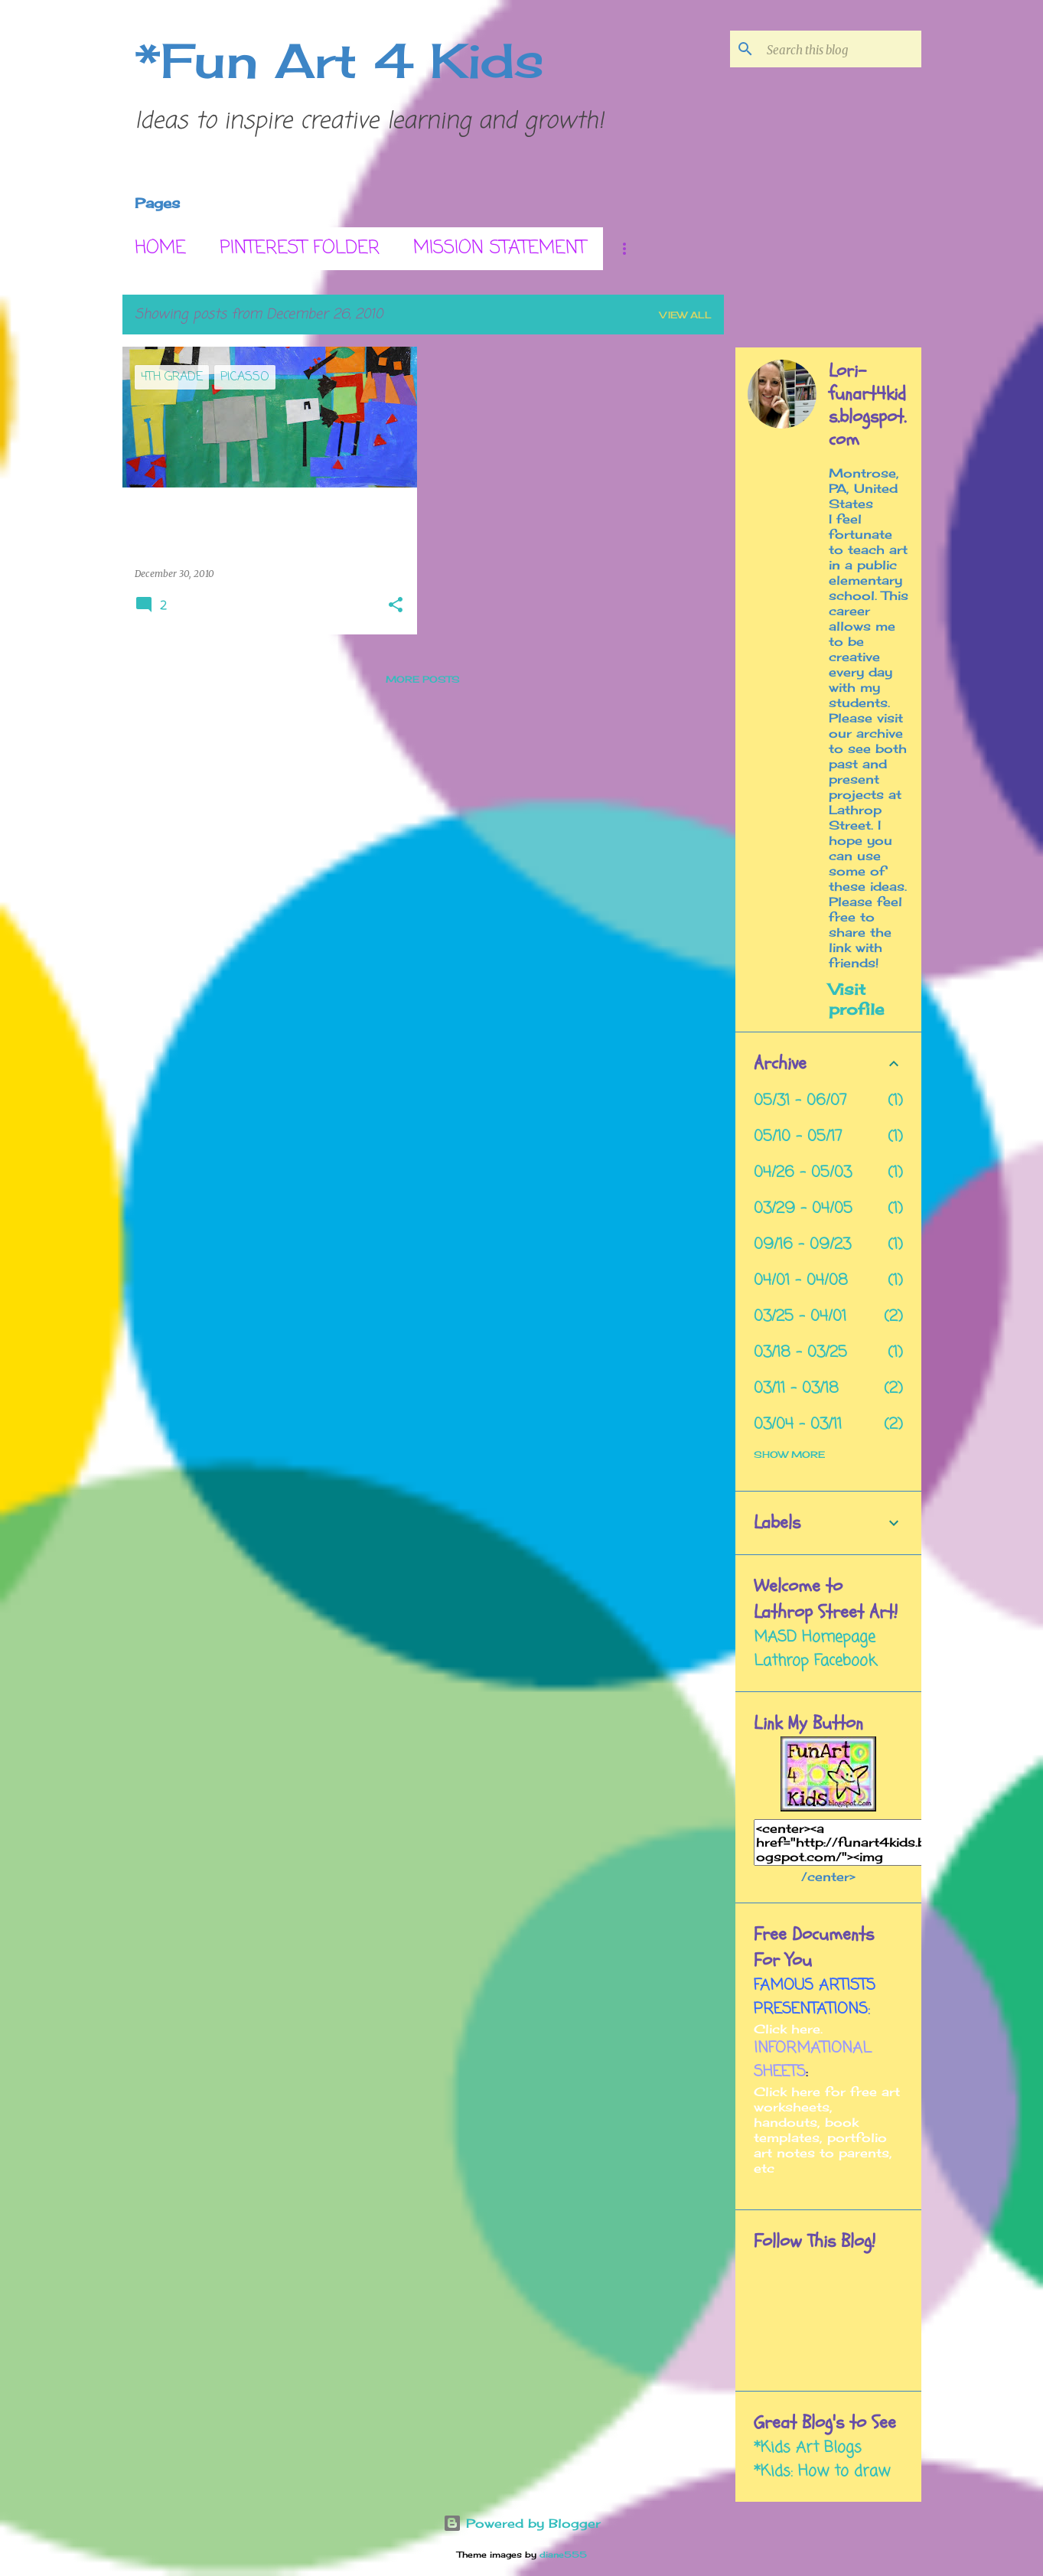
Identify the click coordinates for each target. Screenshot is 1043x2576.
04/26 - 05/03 (803, 1173)
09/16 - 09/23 (802, 1245)
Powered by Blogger (522, 2523)
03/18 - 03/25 (800, 1353)
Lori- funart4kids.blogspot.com (867, 406)
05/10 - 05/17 (798, 1137)
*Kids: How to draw (822, 2471)
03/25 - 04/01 (800, 1317)
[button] (395, 605)
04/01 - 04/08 (801, 1281)
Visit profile (856, 999)
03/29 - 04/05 (803, 1209)
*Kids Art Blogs (808, 2448)
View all (686, 315)
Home (160, 248)
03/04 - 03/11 (798, 1424)
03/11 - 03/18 (796, 1388)
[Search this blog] (841, 49)
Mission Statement (499, 248)
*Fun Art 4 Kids (339, 60)
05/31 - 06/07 (800, 1101)
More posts (423, 679)
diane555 (563, 2554)
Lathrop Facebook (815, 1661)
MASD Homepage (814, 1637)
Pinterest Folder (300, 248)
